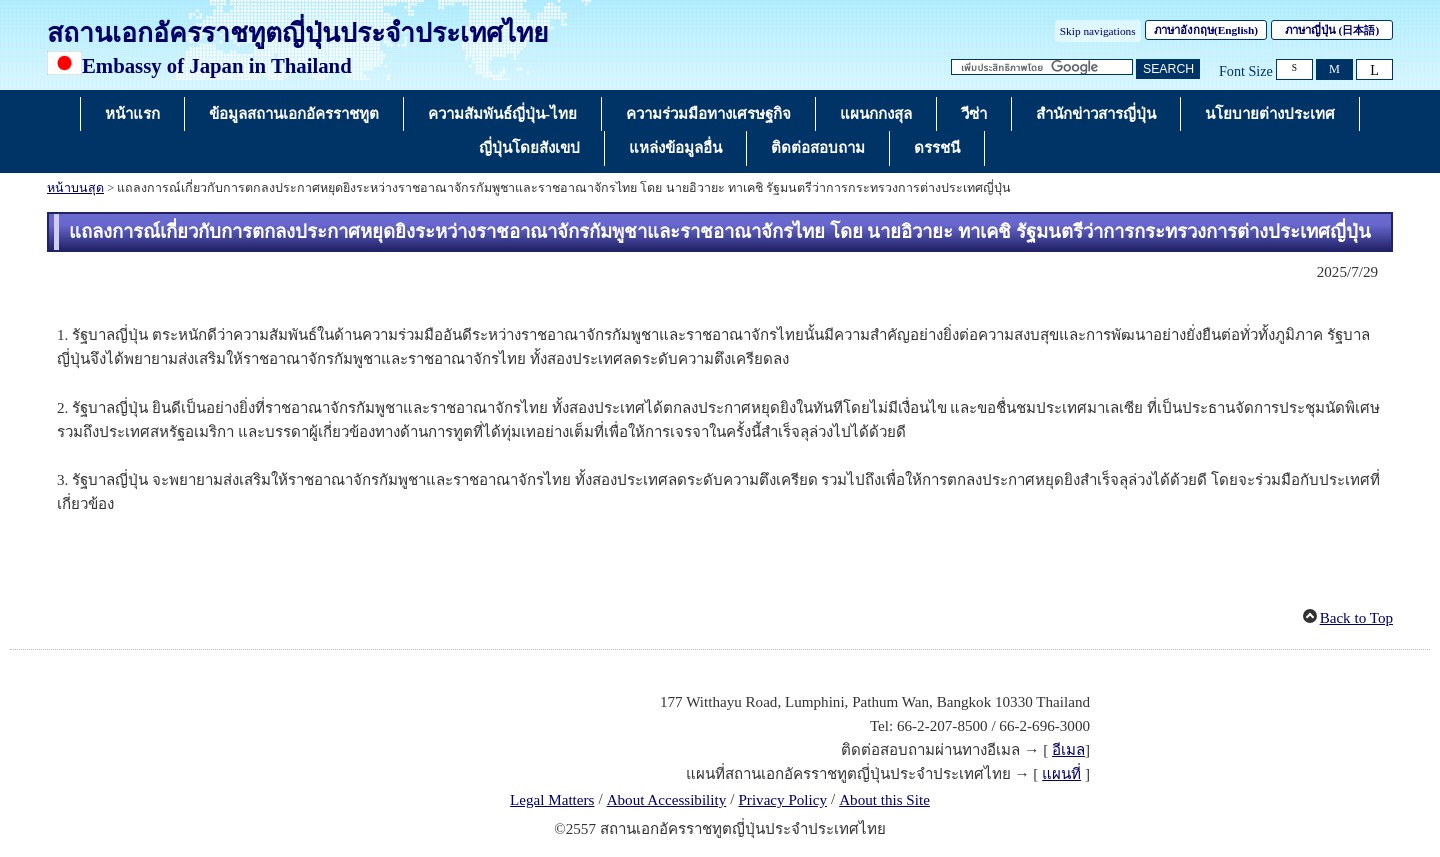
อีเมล (1068, 750)
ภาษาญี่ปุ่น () (1332, 30)
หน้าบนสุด (75, 188)
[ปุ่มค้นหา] (1168, 69)
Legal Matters (552, 800)
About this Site (884, 800)
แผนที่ (1061, 774)
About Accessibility (667, 800)
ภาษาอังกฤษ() (1206, 30)
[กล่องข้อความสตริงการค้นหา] (1042, 67)
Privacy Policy (782, 800)
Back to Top (1356, 618)
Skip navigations (1098, 31)
